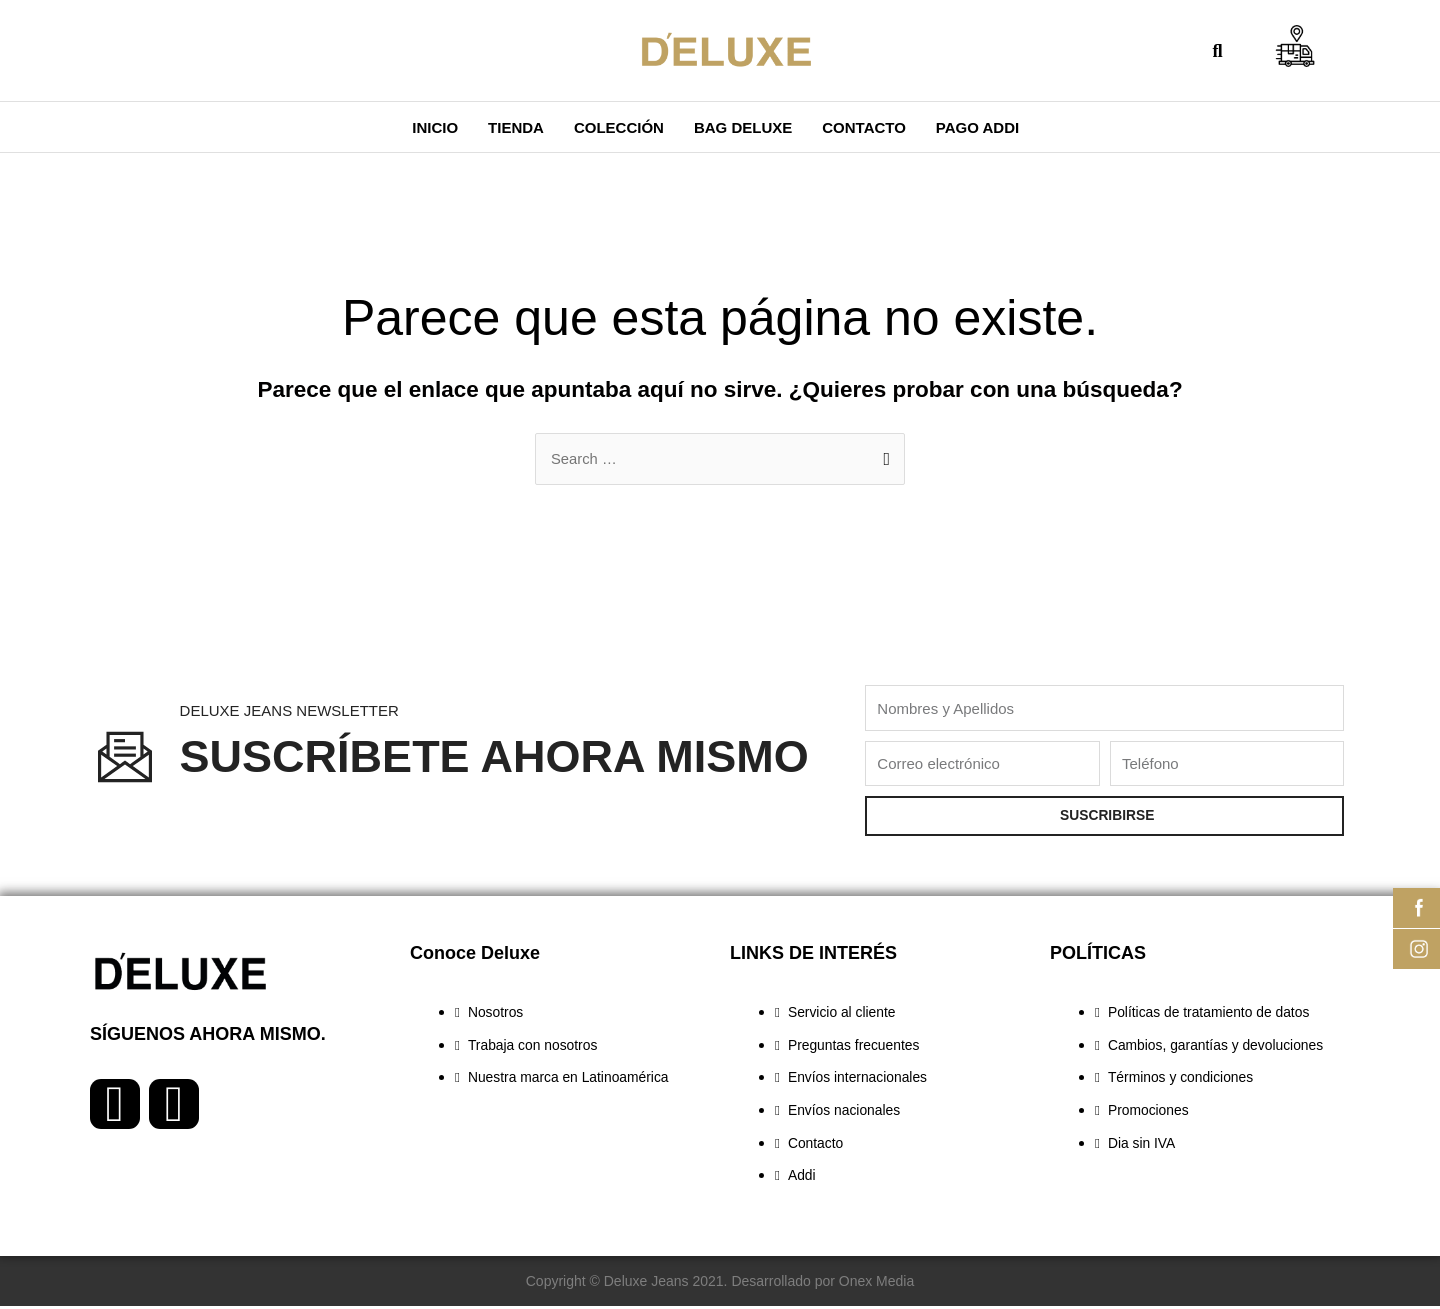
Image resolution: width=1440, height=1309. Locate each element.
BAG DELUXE (743, 127)
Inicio (435, 127)
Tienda (516, 127)
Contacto (864, 127)
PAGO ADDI (977, 127)
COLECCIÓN (619, 127)
